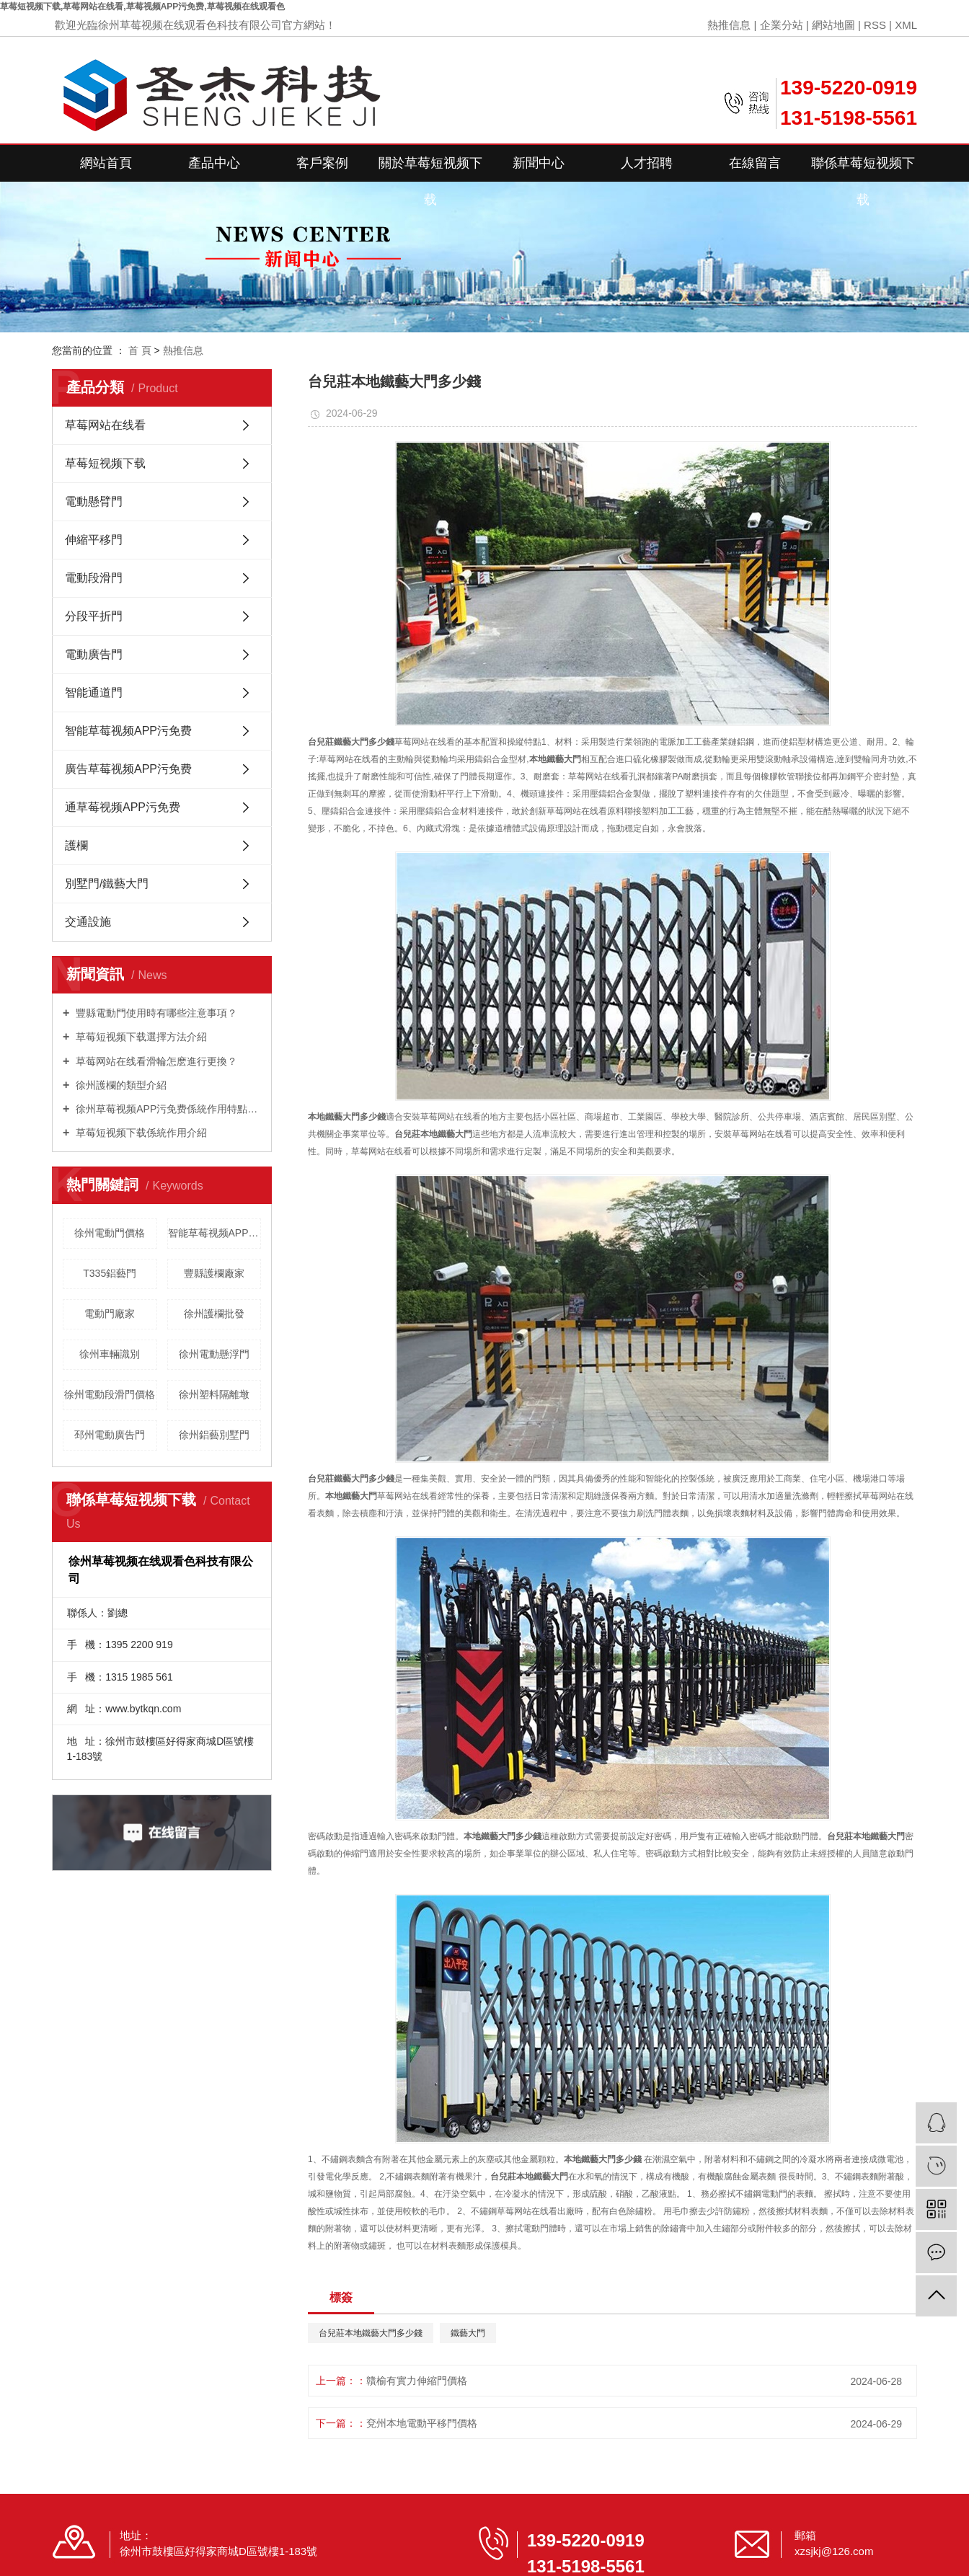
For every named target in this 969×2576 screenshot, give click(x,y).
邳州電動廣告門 (109, 1434)
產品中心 (214, 163)
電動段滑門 (94, 578)
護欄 (76, 845)
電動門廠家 (109, 1313)
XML (906, 25)
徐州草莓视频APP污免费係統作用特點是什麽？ (167, 1109)
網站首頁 (106, 163)
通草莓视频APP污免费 (122, 807)
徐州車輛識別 (109, 1354)
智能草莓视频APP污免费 (128, 731)
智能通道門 (94, 692)
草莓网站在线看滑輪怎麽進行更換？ (155, 1061)
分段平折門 (94, 616)
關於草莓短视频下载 (430, 169)
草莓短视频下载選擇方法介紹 (140, 1037)
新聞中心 (539, 163)
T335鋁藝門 (109, 1273)
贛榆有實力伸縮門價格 (416, 2380)
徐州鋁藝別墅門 (214, 1434)
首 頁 (139, 350)
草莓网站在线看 (105, 425)
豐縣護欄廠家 (214, 1273)
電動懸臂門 (94, 501)
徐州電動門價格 (109, 1233)
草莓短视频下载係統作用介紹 (140, 1132)
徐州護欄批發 (214, 1313)
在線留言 (755, 163)
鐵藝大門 (468, 2333)
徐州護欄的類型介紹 (120, 1085)
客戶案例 (322, 163)
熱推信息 (729, 25)
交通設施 (88, 922)
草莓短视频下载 (105, 463)
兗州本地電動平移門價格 (421, 2423)
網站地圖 (833, 25)
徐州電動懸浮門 (214, 1354)
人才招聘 (647, 163)
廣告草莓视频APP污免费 (128, 769)
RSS (875, 25)
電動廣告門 (94, 654)
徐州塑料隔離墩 (214, 1394)
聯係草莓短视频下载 (863, 169)
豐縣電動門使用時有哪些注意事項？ (155, 1013)
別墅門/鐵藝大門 (107, 883)
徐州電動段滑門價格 (109, 1394)
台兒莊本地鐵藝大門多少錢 (370, 2333)
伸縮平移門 (94, 540)
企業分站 (781, 25)
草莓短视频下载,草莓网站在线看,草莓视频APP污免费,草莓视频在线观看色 (142, 6)
